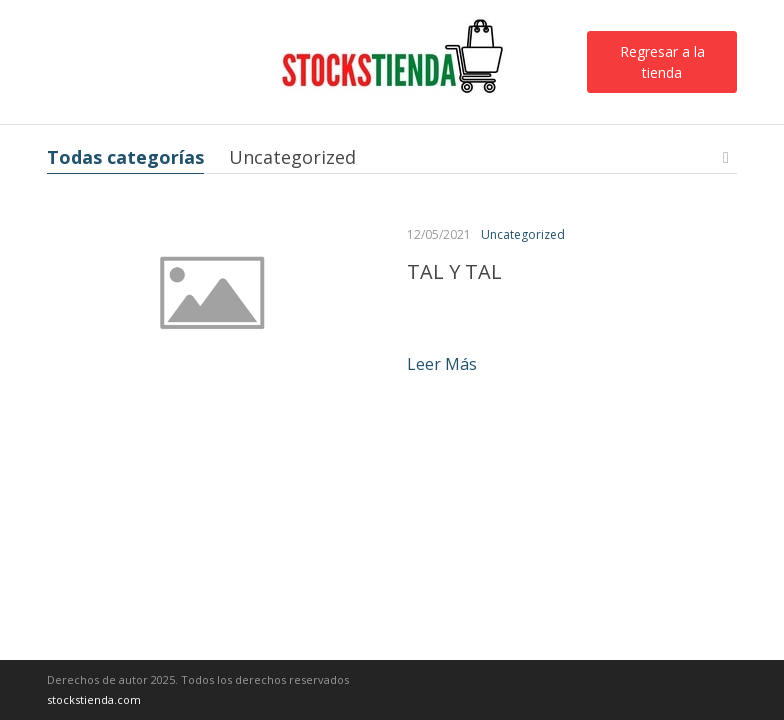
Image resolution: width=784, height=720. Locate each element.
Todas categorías (125, 157)
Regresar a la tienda (662, 62)
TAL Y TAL (454, 271)
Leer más (442, 364)
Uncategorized (292, 157)
